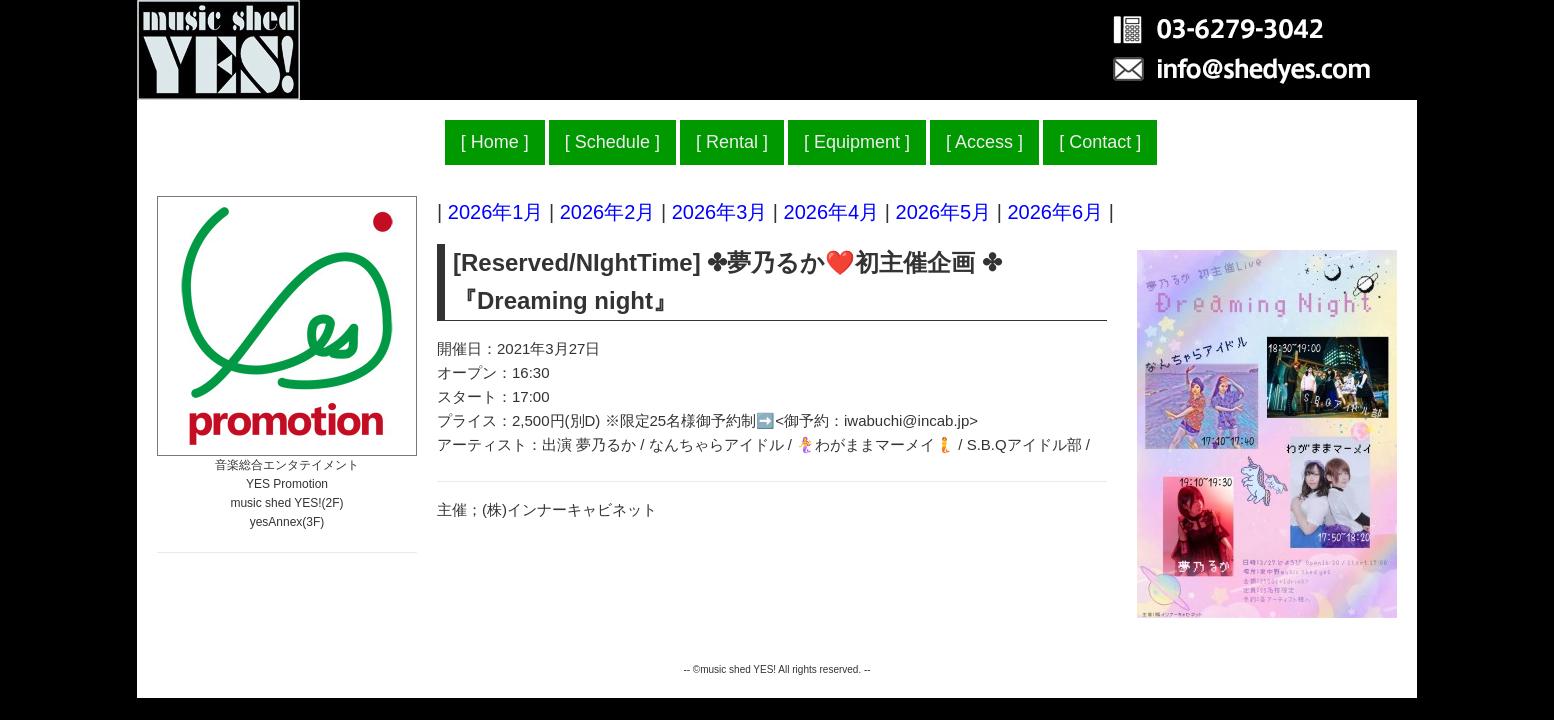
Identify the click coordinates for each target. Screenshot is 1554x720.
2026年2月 (608, 212)
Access (984, 142)
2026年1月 (496, 212)
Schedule (612, 142)
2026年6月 (1055, 212)
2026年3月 (720, 212)
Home (495, 142)
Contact (1100, 142)
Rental (732, 142)
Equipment (857, 142)
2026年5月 (944, 212)
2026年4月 (832, 212)
